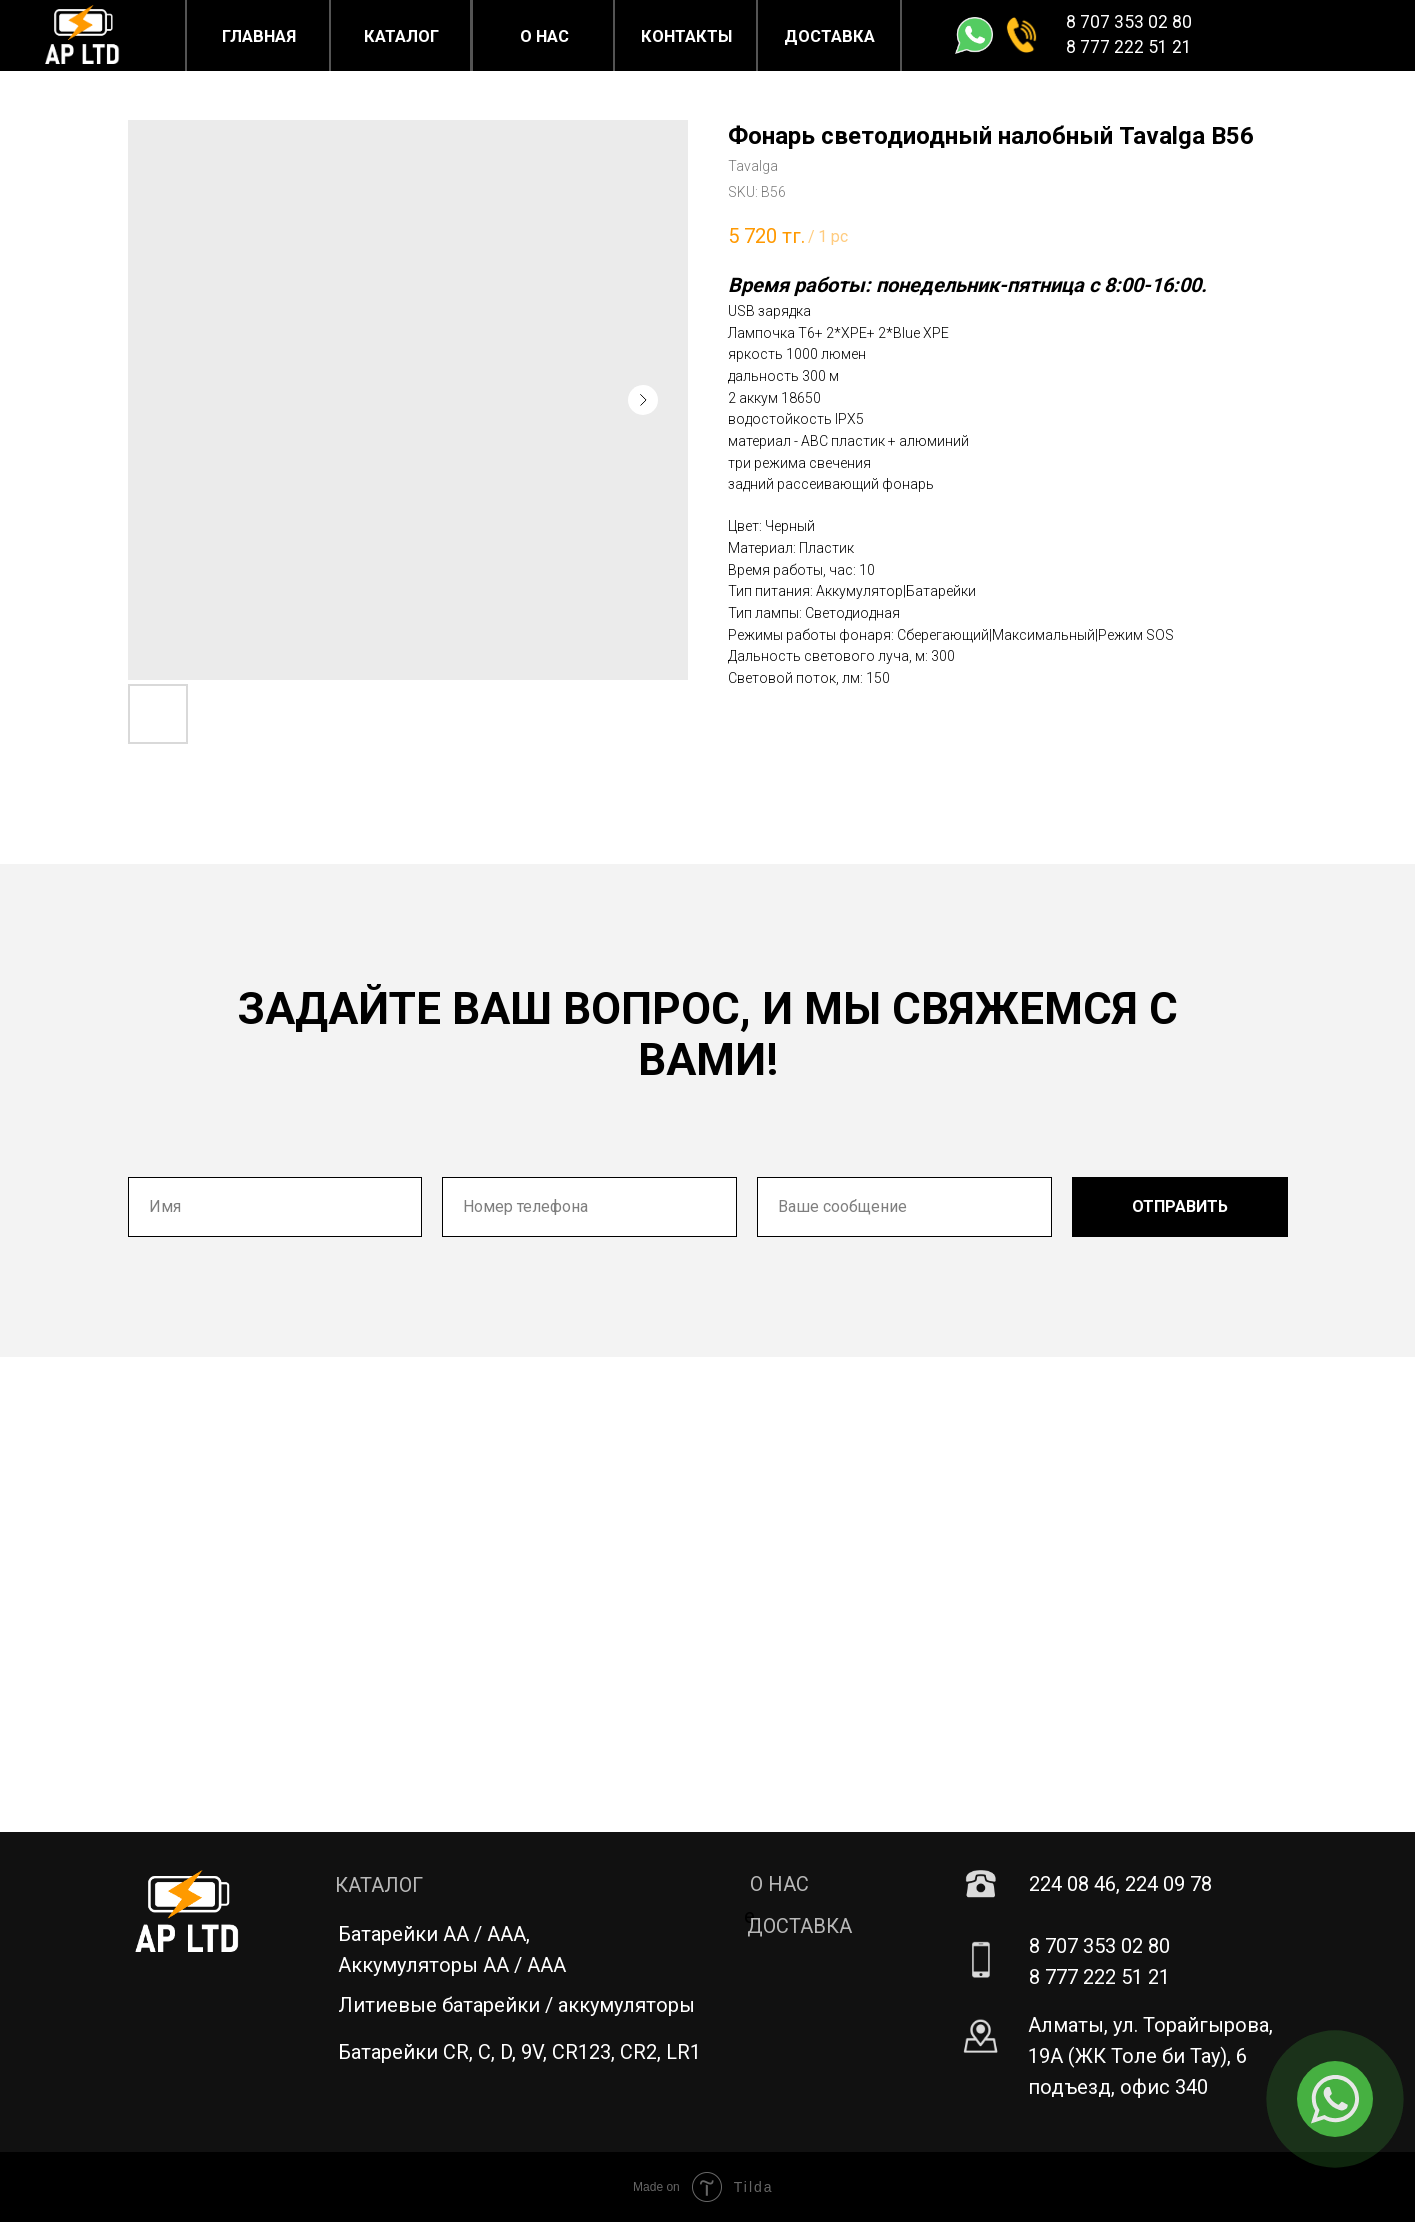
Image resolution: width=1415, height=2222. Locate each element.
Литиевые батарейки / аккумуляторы (516, 2005)
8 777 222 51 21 (1129, 47)
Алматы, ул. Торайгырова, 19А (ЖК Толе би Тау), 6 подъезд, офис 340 (1150, 2056)
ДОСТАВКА (799, 1926)
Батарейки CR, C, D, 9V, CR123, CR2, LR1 (519, 2052)
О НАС (779, 1884)
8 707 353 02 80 (1129, 22)
